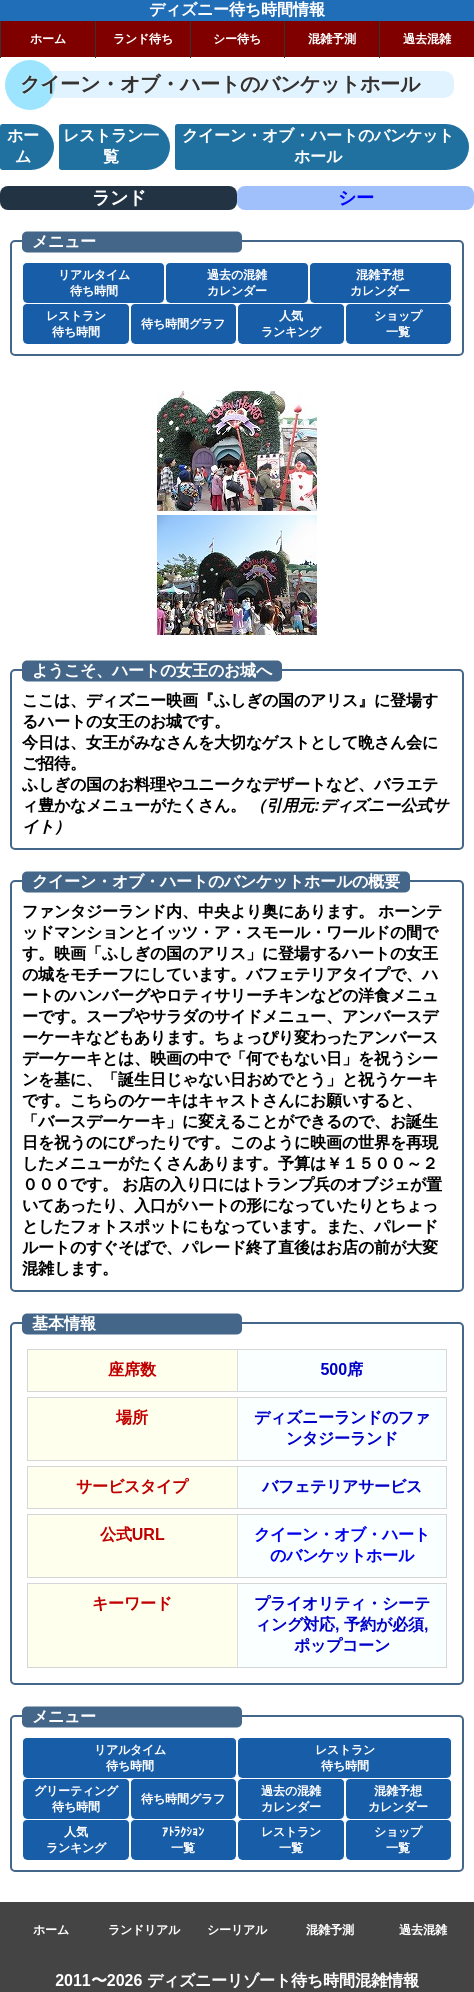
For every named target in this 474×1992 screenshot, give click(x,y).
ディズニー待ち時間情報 (237, 9)
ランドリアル (144, 1930)
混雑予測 (332, 39)
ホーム (48, 39)
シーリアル (237, 1930)
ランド (119, 198)
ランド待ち (143, 39)
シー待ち (237, 39)
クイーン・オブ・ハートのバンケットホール (342, 1545)
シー (356, 198)
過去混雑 (427, 39)
